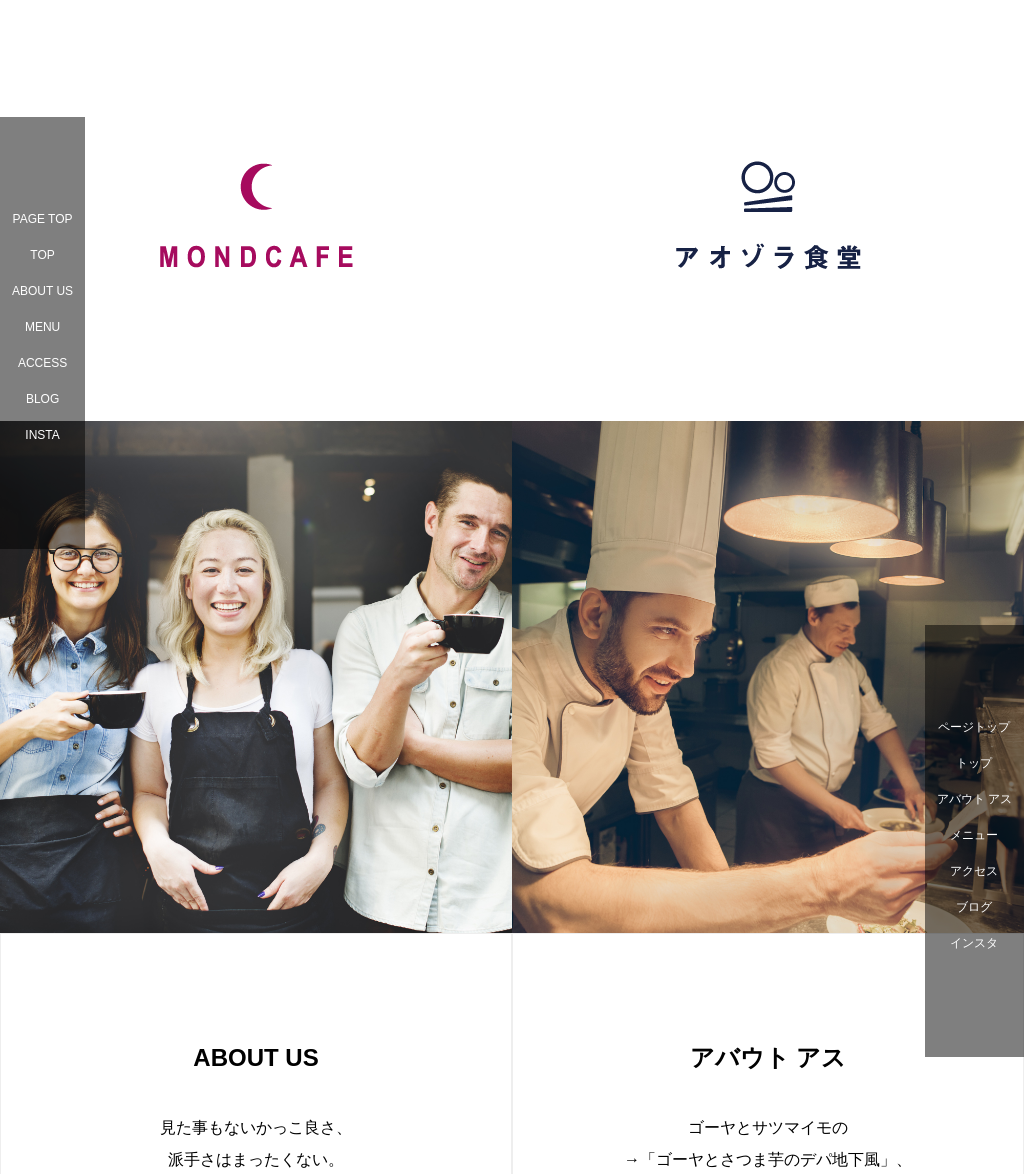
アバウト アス (974, 799)
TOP (42, 255)
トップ (974, 763)
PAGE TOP (43, 219)
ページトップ (974, 727)
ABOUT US (42, 291)
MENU (42, 327)
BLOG (42, 399)
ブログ (974, 907)
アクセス (974, 871)
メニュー (974, 835)
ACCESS (42, 363)
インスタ (974, 943)
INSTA (42, 435)
